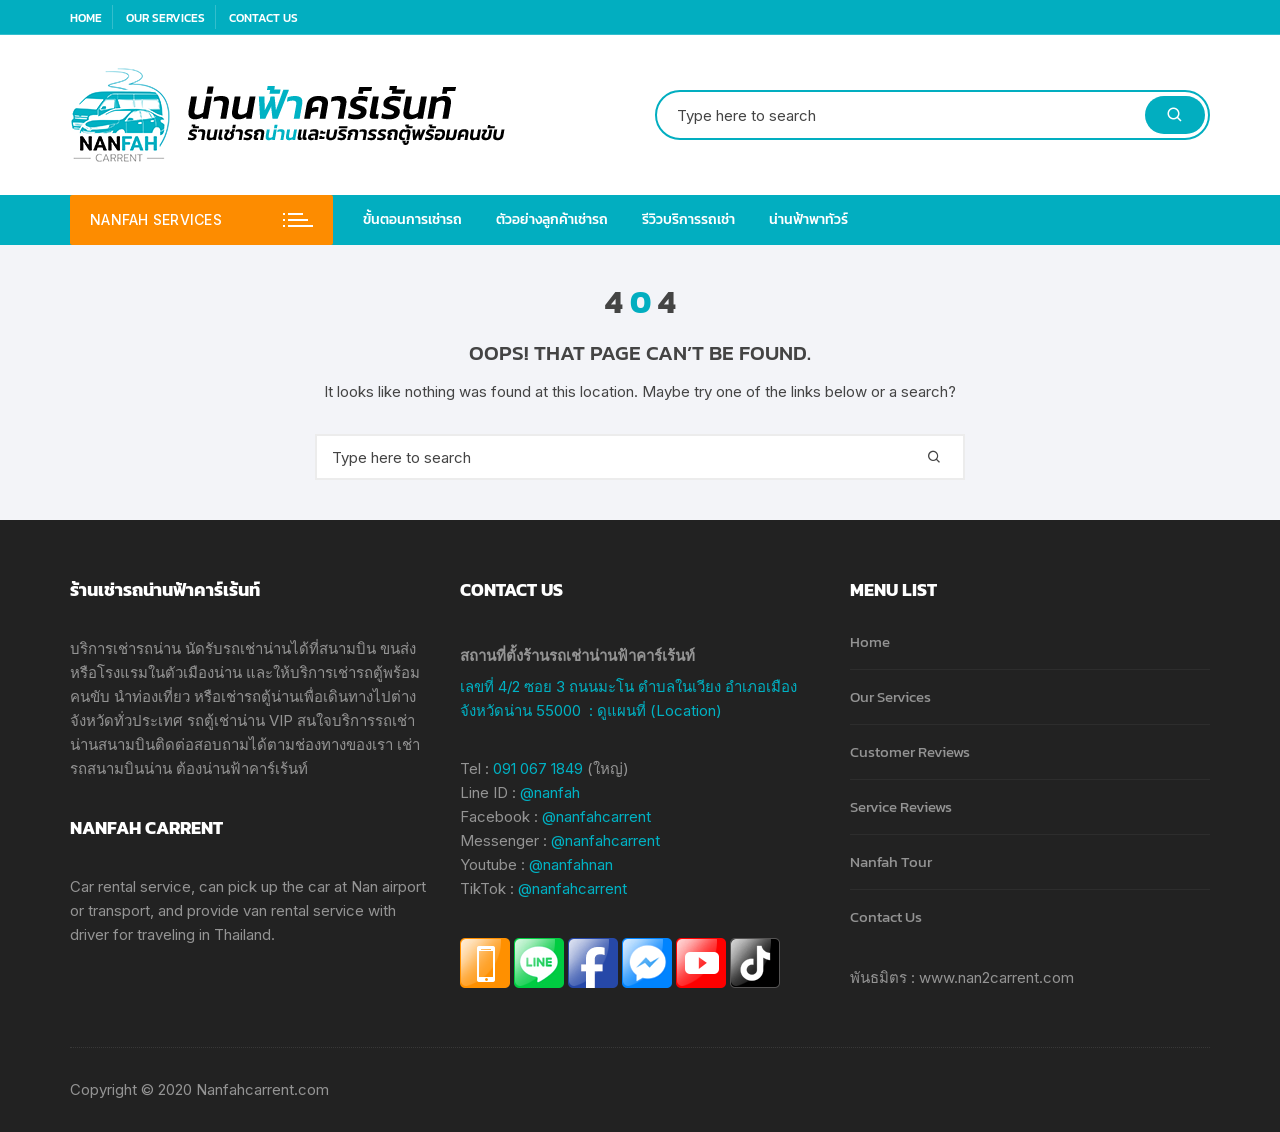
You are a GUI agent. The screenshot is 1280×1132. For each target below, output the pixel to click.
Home (86, 18)
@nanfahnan (571, 864)
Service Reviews (901, 806)
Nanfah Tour (891, 861)
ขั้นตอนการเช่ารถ (412, 219)
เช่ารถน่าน (147, 648)
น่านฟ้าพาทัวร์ (808, 219)
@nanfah (550, 792)
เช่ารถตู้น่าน (260, 696)
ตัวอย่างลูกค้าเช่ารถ (552, 219)
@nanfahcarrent (596, 816)
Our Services (165, 18)
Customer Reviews (910, 751)
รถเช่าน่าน (257, 648)
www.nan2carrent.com (996, 977)
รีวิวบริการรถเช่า (688, 219)
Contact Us (263, 18)
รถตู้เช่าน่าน (226, 720)
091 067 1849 (538, 768)
